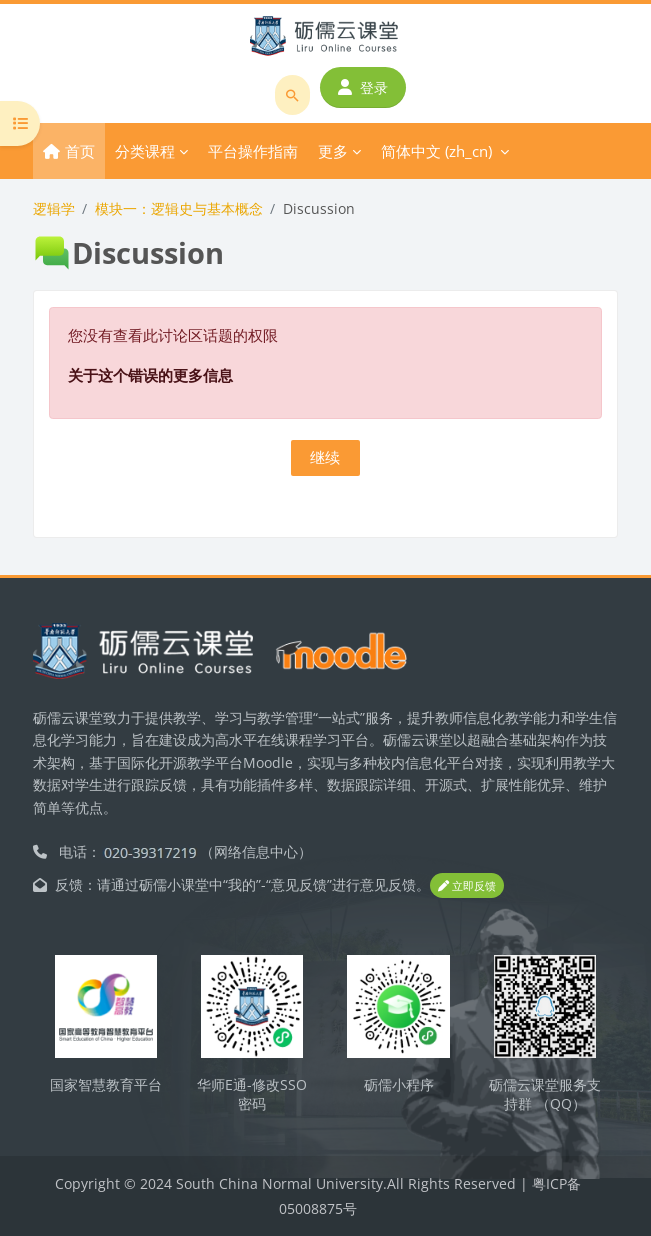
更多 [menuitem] (333, 151)
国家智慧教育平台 (106, 1084)
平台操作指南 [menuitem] (253, 151)
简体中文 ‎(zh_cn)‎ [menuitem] (436, 151)
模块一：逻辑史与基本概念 (179, 208)
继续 (325, 457)
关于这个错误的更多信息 (150, 375)
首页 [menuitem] (80, 151)
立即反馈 (467, 885)
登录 (363, 87)
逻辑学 (54, 208)
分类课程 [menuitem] (145, 151)
